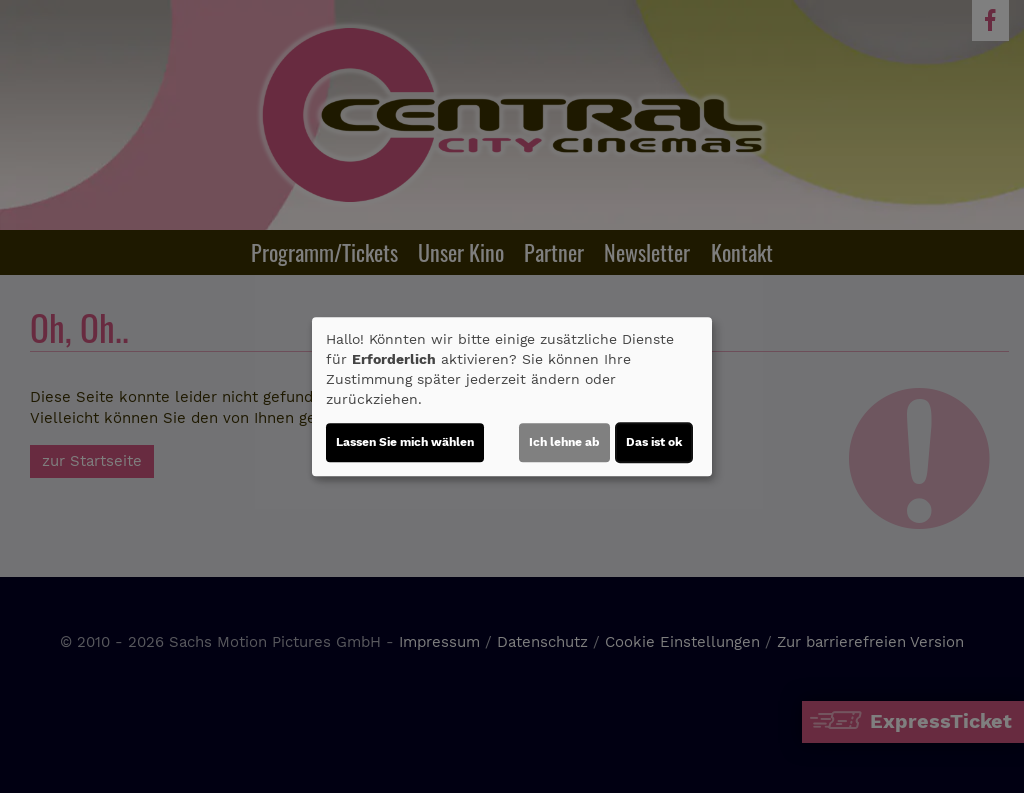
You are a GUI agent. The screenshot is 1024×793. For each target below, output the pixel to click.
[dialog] (512, 397)
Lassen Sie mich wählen (405, 442)
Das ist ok (654, 442)
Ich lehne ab (564, 442)
